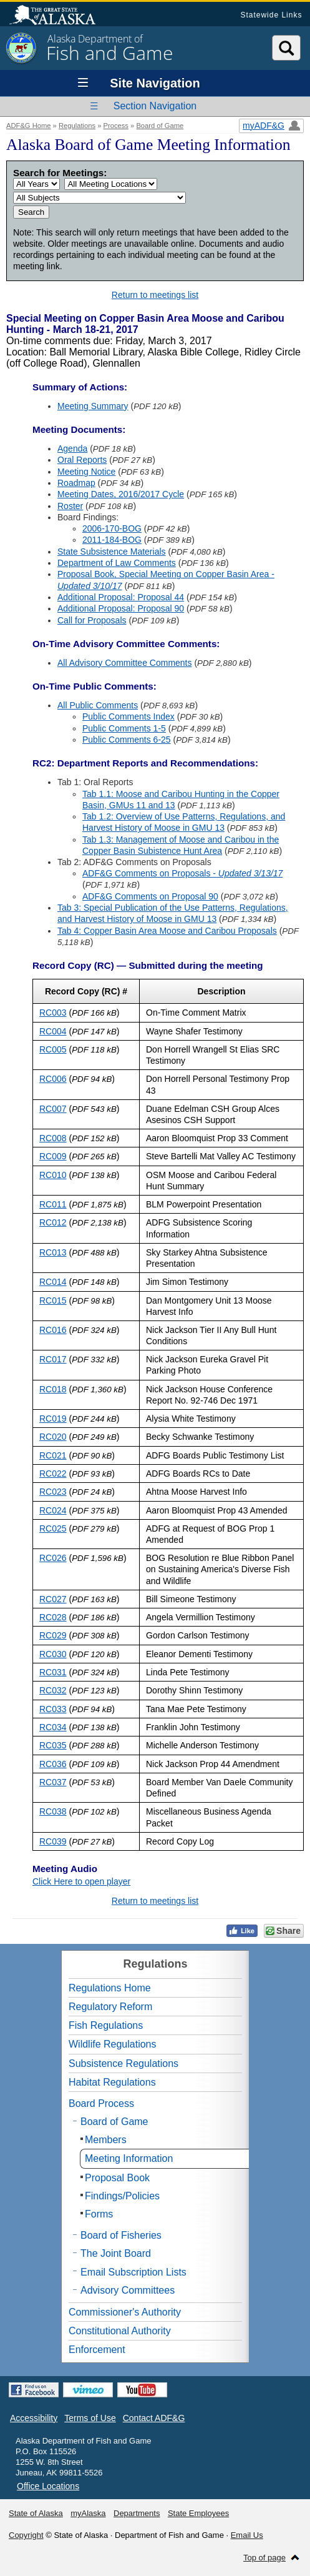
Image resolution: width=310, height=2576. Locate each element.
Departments (137, 2513)
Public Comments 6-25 (126, 740)
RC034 (53, 1727)
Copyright (26, 2535)
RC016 (53, 1330)
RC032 (53, 1690)
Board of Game (159, 125)
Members (106, 2139)
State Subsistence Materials (111, 552)
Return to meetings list (155, 295)
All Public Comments (97, 705)
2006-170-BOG (112, 528)
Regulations (77, 125)
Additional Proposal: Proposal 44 (120, 597)
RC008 (53, 1138)
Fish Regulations (106, 2025)
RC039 (53, 1841)
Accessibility (33, 2418)
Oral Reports (82, 460)
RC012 (53, 1222)
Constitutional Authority (120, 2331)
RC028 (53, 1617)
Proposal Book (117, 2177)
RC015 (53, 1300)
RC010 (53, 1175)
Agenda (72, 448)
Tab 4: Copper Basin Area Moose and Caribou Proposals (167, 931)
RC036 (53, 1764)
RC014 (53, 1282)
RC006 (53, 1079)
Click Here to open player (81, 1881)
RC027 (53, 1599)
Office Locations (48, 2486)
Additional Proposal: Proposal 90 (120, 608)
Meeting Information (129, 2158)
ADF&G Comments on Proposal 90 (150, 896)
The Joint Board (115, 2253)
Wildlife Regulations (113, 2044)
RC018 (53, 1389)
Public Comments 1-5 (124, 728)
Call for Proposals (92, 620)
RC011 (53, 1204)
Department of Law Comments (116, 563)
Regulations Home (110, 1988)
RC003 (53, 1013)
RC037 (53, 1782)
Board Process (101, 2103)
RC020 (53, 1437)
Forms (99, 2214)
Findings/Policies (122, 2196)
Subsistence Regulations (123, 2063)
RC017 (53, 1359)
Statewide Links (271, 15)
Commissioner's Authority (125, 2312)
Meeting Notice (86, 472)
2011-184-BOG (112, 540)
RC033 (53, 1709)
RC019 (53, 1419)
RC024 (53, 1510)
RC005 (53, 1049)
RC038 (53, 1811)
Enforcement (97, 2349)
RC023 (53, 1492)
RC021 (53, 1455)
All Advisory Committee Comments (124, 663)
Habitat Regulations (112, 2082)
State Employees (198, 2513)
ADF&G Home (28, 125)
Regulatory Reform (110, 2006)
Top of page (264, 2557)
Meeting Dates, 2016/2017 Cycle (120, 494)
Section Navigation (155, 106)
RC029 (53, 1635)
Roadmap (76, 483)
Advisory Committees (127, 2290)
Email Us (247, 2535)
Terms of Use (89, 2418)
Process (116, 125)
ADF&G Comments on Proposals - (182, 873)
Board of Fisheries (121, 2235)
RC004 (53, 1031)
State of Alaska (58, 16)
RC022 (53, 1474)
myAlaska (87, 2513)
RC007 (53, 1109)
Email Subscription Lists (133, 2272)
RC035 (53, 1745)
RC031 (53, 1672)
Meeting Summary (92, 406)
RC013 (53, 1252)
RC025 (53, 1528)
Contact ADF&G (154, 2418)
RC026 (53, 1558)
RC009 (53, 1156)
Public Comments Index (128, 716)
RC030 (53, 1654)
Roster (70, 506)
